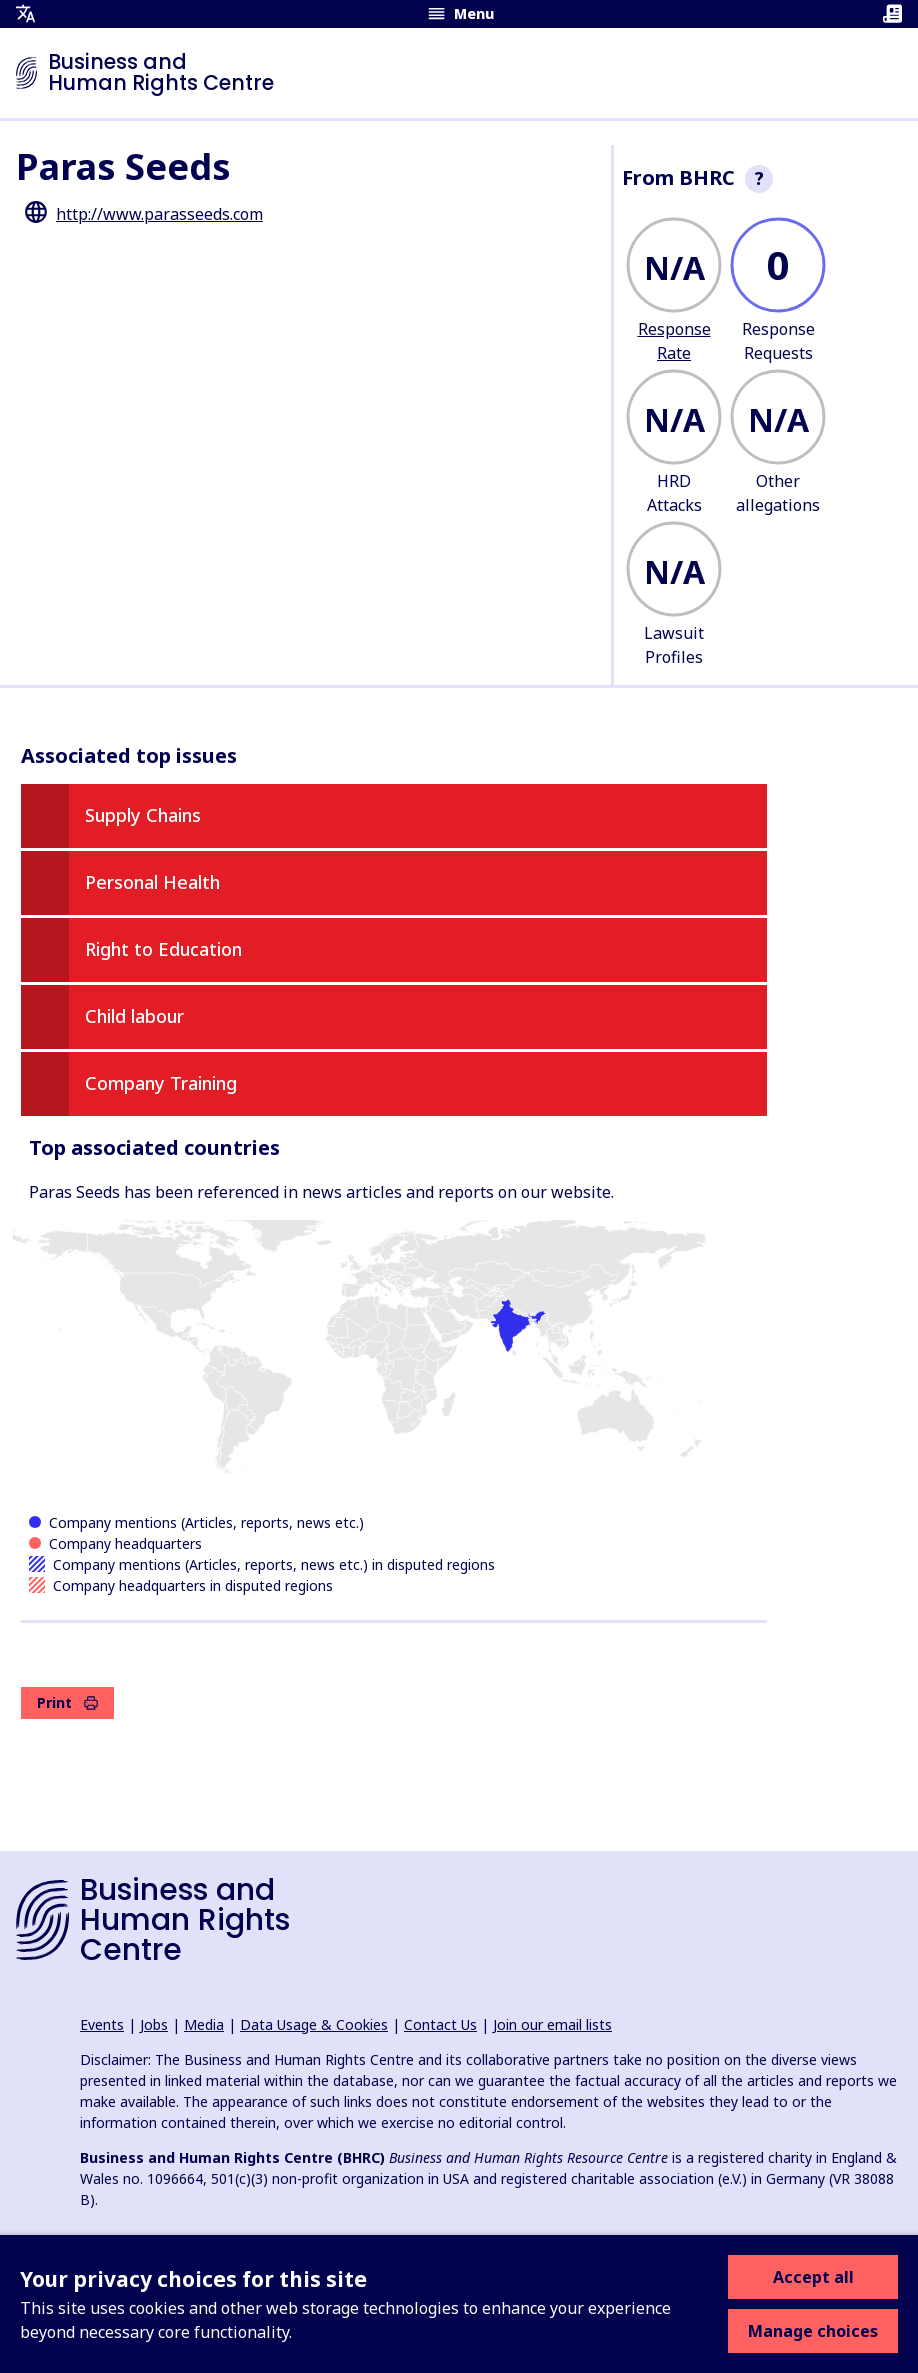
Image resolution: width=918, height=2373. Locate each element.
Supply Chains (143, 815)
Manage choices (813, 2331)
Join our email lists (552, 2024)
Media (204, 2024)
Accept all (813, 2277)
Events (102, 2024)
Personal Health (152, 882)
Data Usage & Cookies (314, 2024)
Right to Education (163, 949)
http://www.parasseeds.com (159, 214)
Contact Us (440, 2024)
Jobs (154, 2024)
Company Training (161, 1083)
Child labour (134, 1016)
